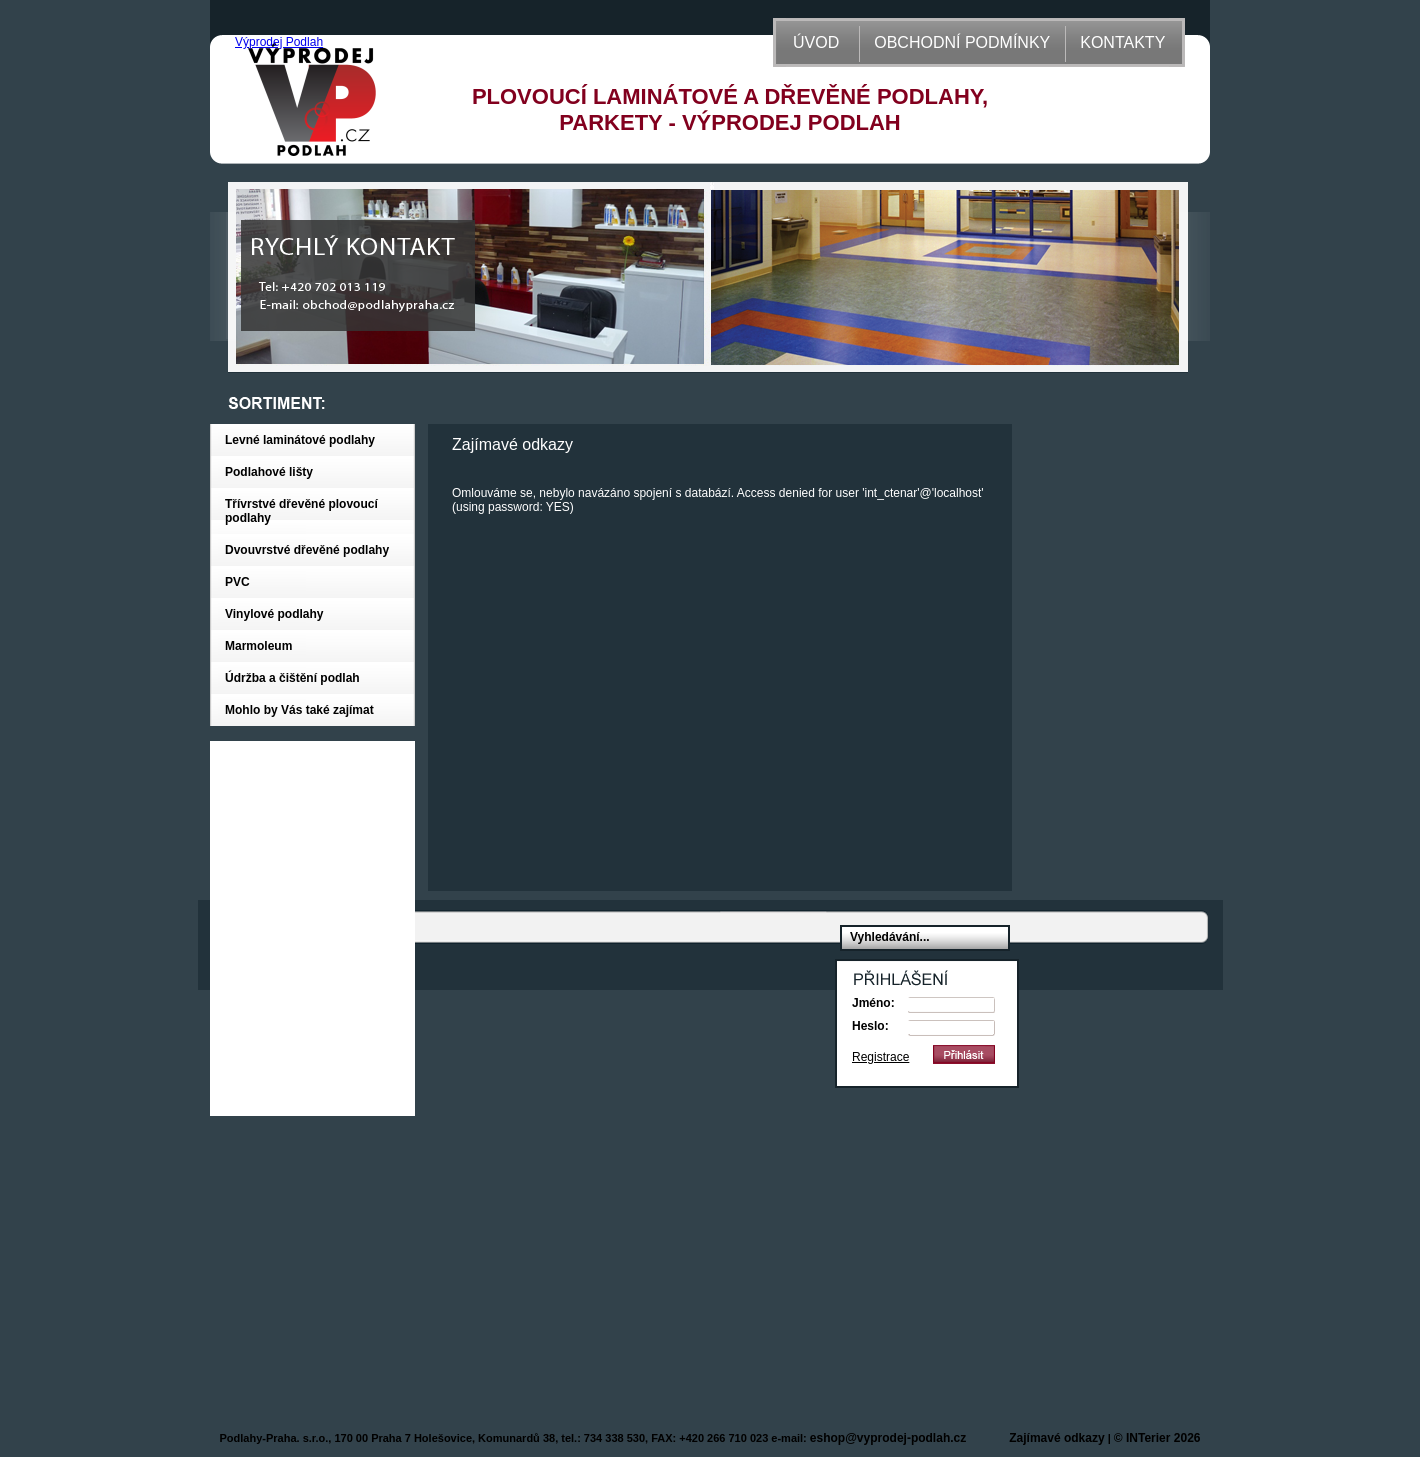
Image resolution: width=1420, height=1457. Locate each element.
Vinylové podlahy (274, 614)
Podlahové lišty (269, 472)
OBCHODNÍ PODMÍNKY (962, 42)
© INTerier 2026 (1157, 1438)
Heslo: (870, 1026)
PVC (237, 582)
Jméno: (873, 1003)
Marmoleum (258, 646)
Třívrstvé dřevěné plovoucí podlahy (301, 511)
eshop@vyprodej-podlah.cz (888, 1438)
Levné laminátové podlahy (300, 440)
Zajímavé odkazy (1056, 1438)
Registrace (880, 1057)
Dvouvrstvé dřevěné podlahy (307, 550)
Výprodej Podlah (279, 42)
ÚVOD (816, 42)
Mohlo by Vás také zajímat (299, 710)
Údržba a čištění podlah (292, 678)
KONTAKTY (1122, 42)
